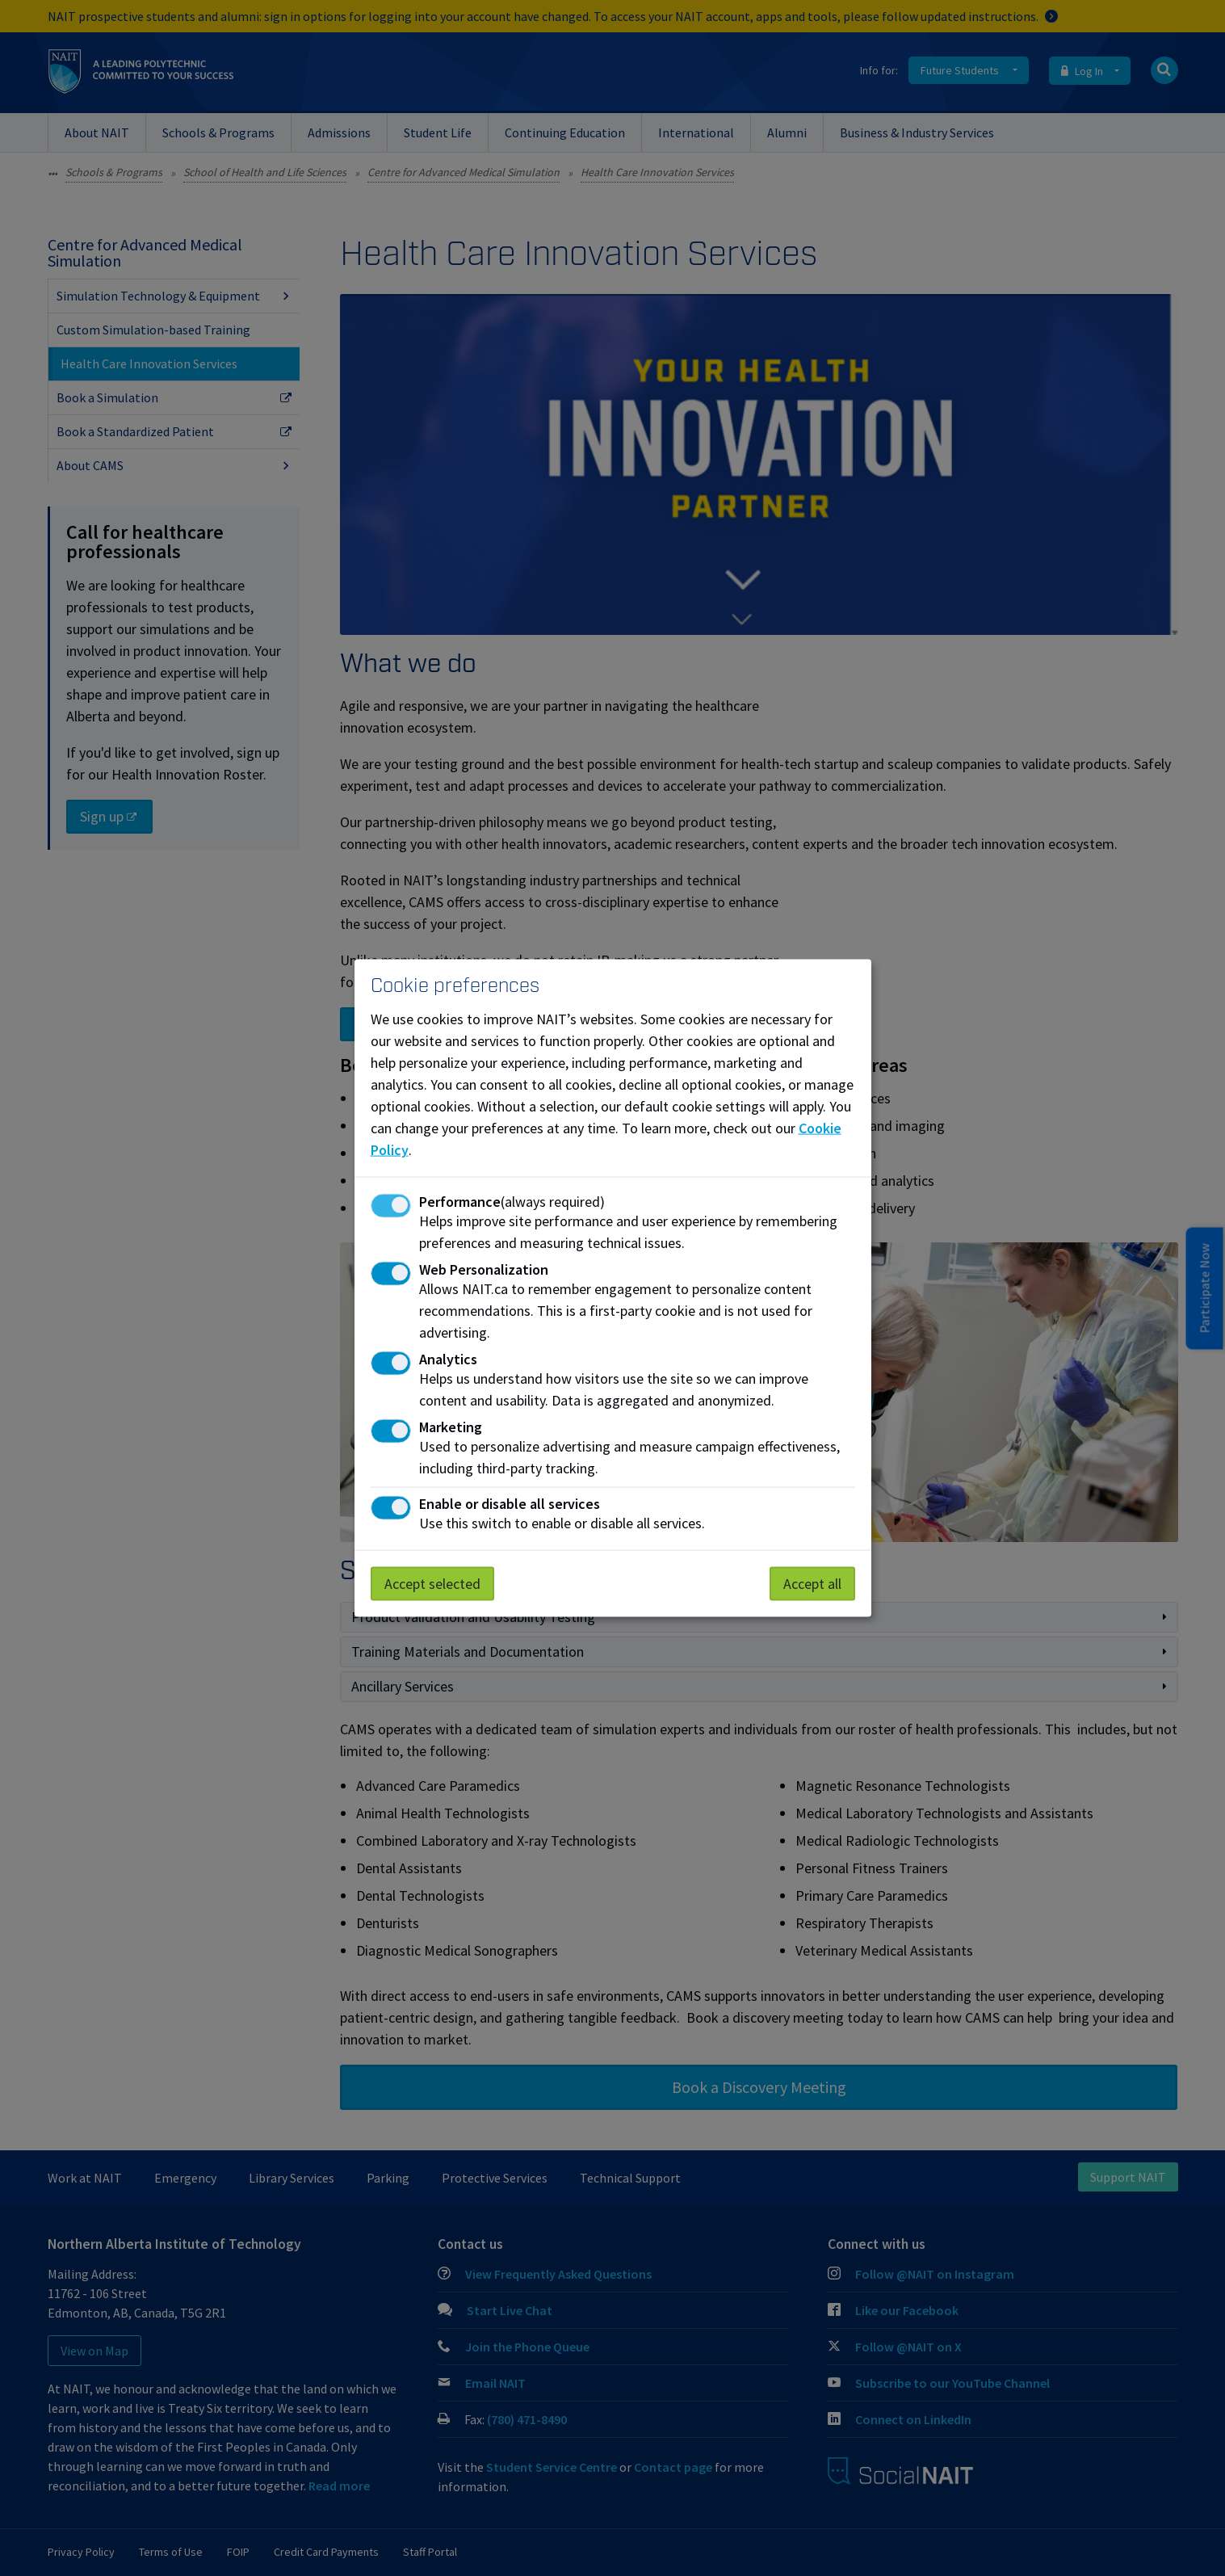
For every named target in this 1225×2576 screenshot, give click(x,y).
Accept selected (432, 1583)
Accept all (812, 1583)
